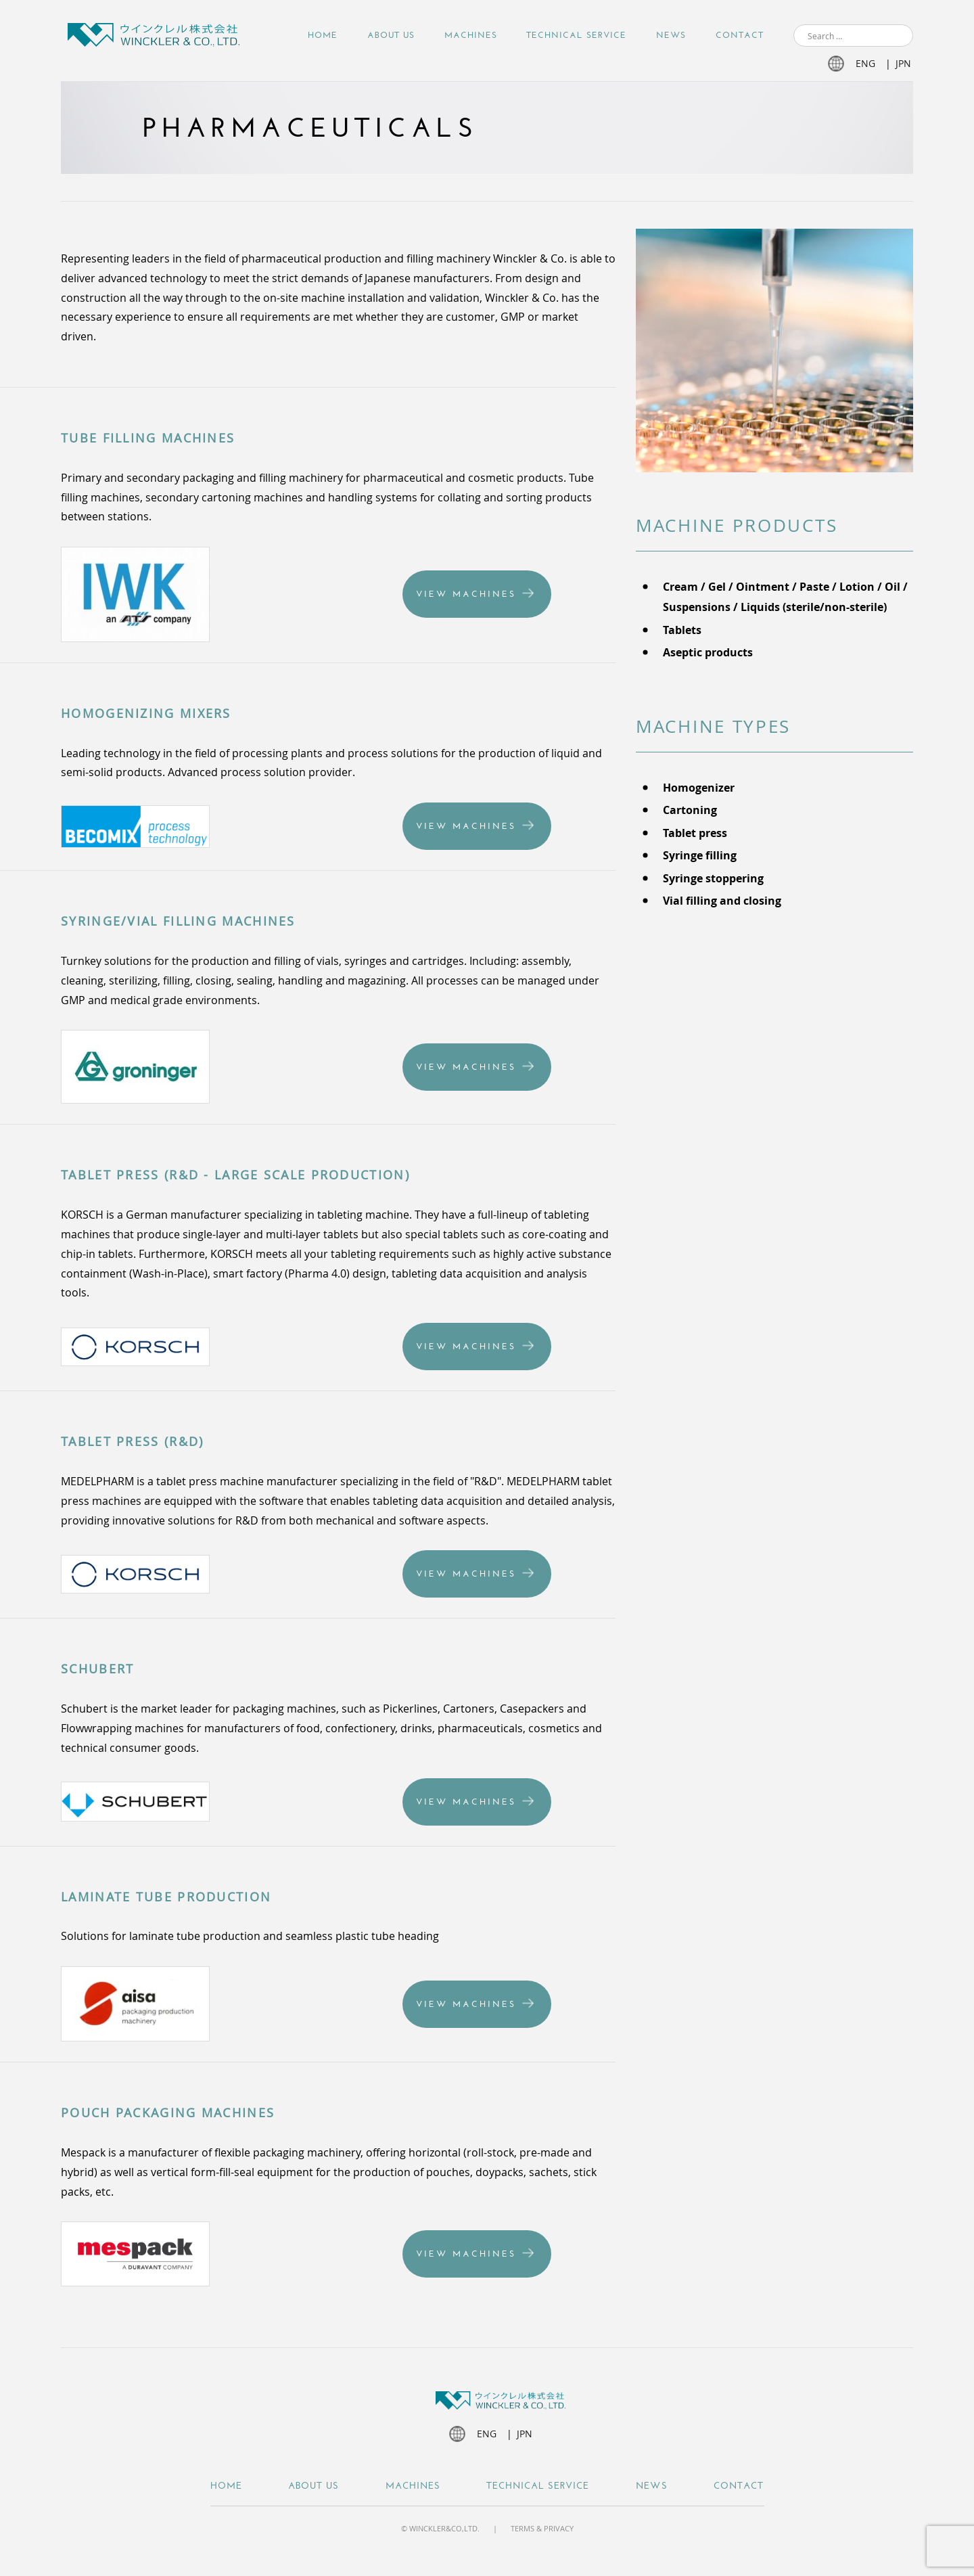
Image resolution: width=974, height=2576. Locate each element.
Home (323, 35)
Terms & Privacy (542, 2528)
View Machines (466, 594)
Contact (740, 35)
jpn (903, 63)
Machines (470, 35)
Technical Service (576, 35)
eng (865, 63)
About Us (391, 35)
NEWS (671, 35)
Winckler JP (153, 37)
